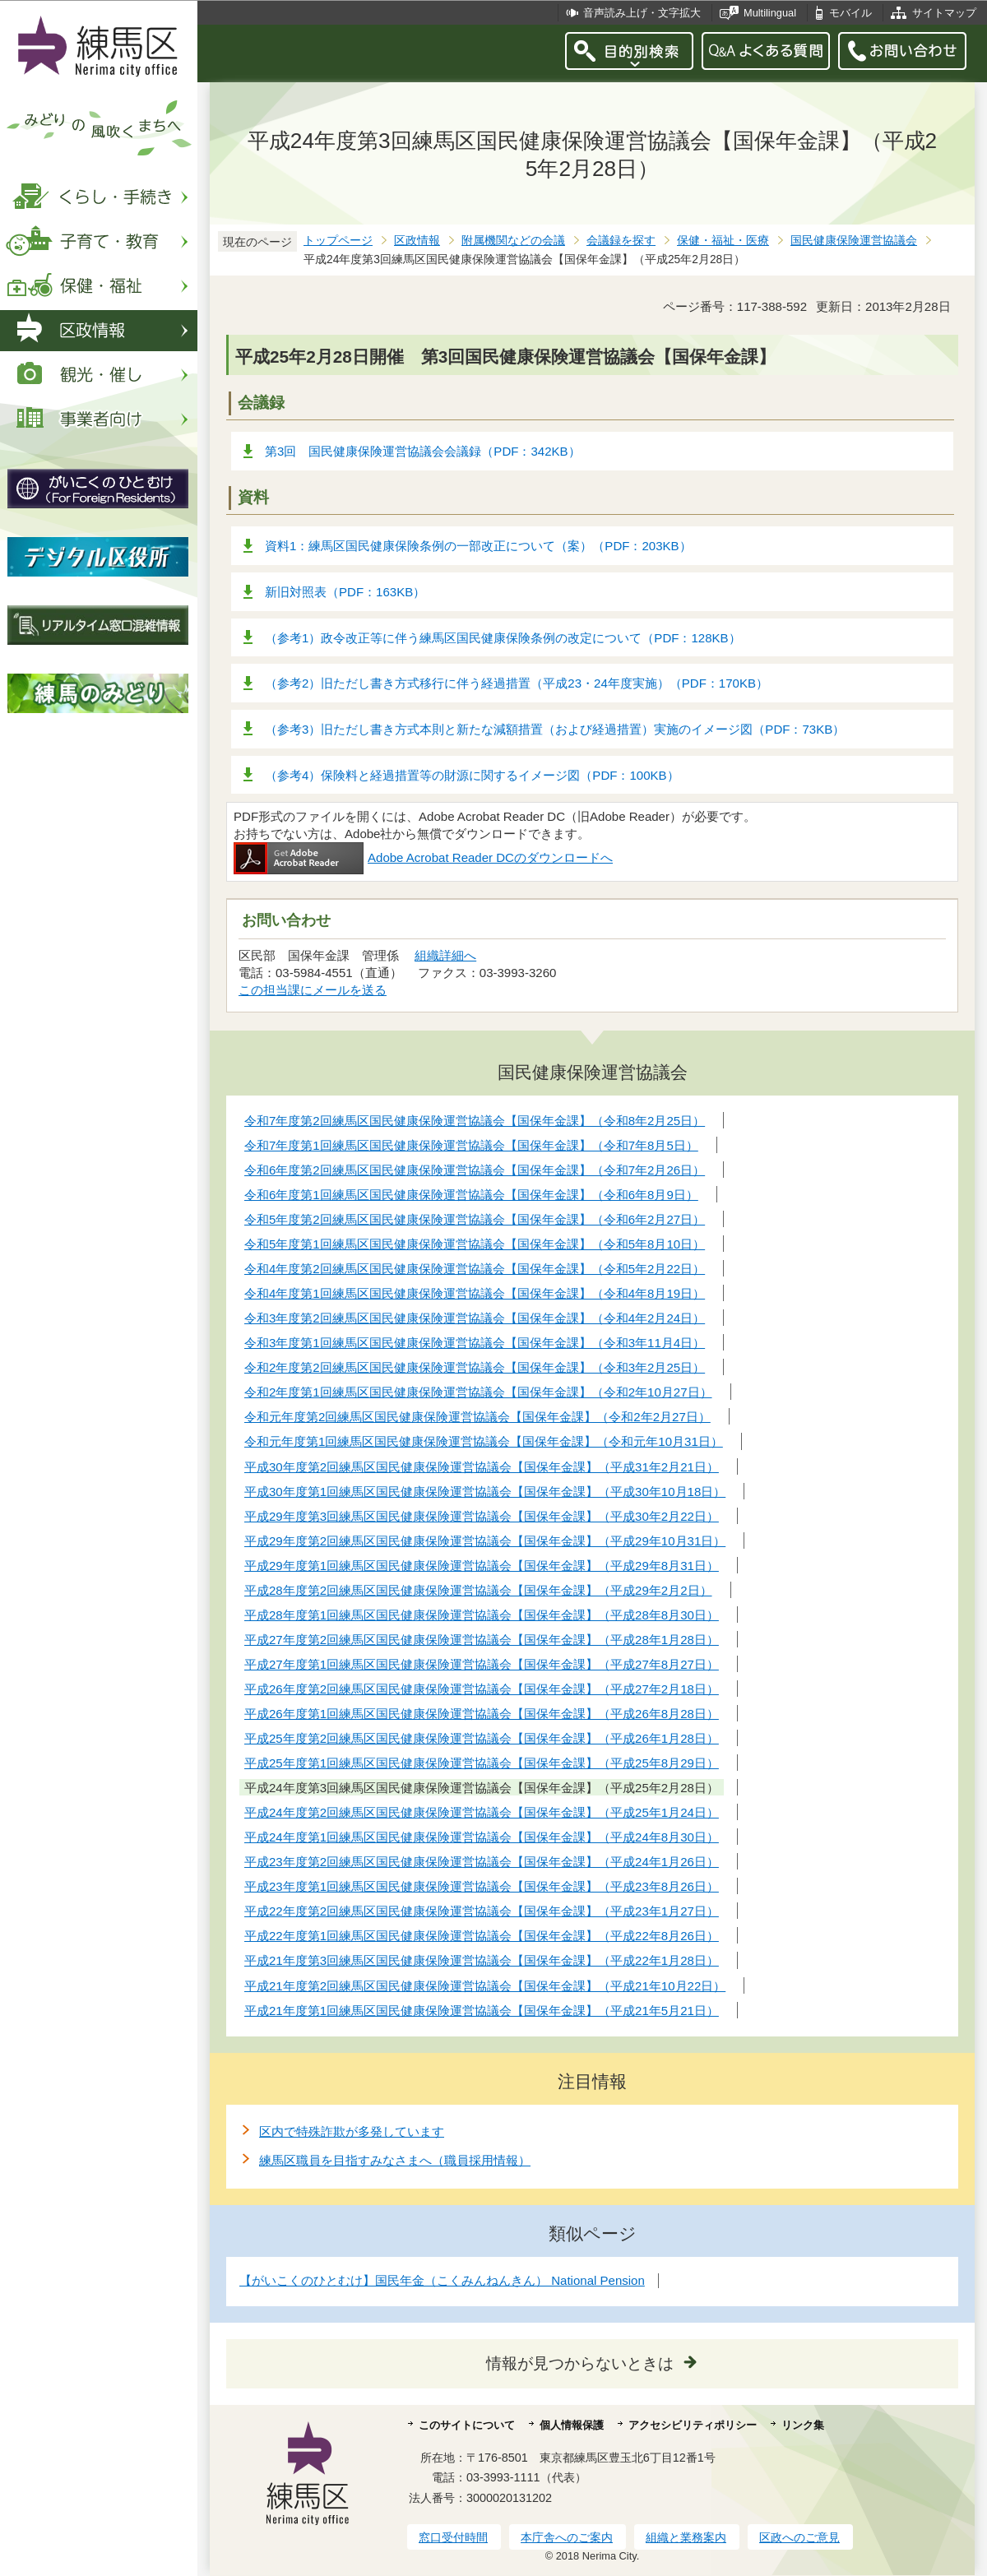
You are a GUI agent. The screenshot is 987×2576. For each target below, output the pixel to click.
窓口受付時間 (453, 2537)
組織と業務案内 (686, 2537)
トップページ (338, 240)
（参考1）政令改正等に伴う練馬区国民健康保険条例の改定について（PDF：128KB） (503, 638)
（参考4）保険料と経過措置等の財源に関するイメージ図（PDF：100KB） (472, 775)
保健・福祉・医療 (723, 240)
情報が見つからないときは (580, 2363)
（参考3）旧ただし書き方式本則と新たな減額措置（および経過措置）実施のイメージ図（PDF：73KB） (555, 729)
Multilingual (770, 13)
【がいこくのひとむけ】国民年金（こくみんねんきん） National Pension (442, 2280)
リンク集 (802, 2425)
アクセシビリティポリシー (692, 2425)
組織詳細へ (445, 955)
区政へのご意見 (799, 2537)
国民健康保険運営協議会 (853, 240)
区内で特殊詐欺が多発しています (351, 2131)
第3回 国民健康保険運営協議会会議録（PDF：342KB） (423, 451)
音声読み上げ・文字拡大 (642, 13)
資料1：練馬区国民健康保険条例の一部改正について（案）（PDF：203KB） (478, 546)
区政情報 (417, 240)
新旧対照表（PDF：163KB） (345, 592)
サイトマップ (944, 13)
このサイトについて (467, 2425)
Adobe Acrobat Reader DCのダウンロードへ (423, 857)
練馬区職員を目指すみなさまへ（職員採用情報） (395, 2160)
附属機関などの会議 (513, 240)
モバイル (850, 13)
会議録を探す (621, 240)
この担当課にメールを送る (313, 990)
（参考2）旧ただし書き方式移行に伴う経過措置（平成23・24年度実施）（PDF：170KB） (516, 683)
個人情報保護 (572, 2425)
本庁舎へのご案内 (567, 2537)
